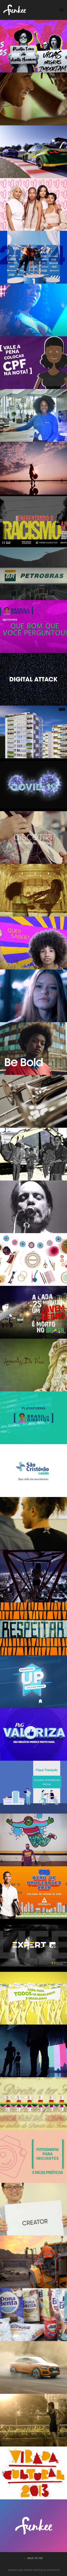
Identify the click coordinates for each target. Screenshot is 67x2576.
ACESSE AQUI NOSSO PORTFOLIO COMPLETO (33, 2570)
